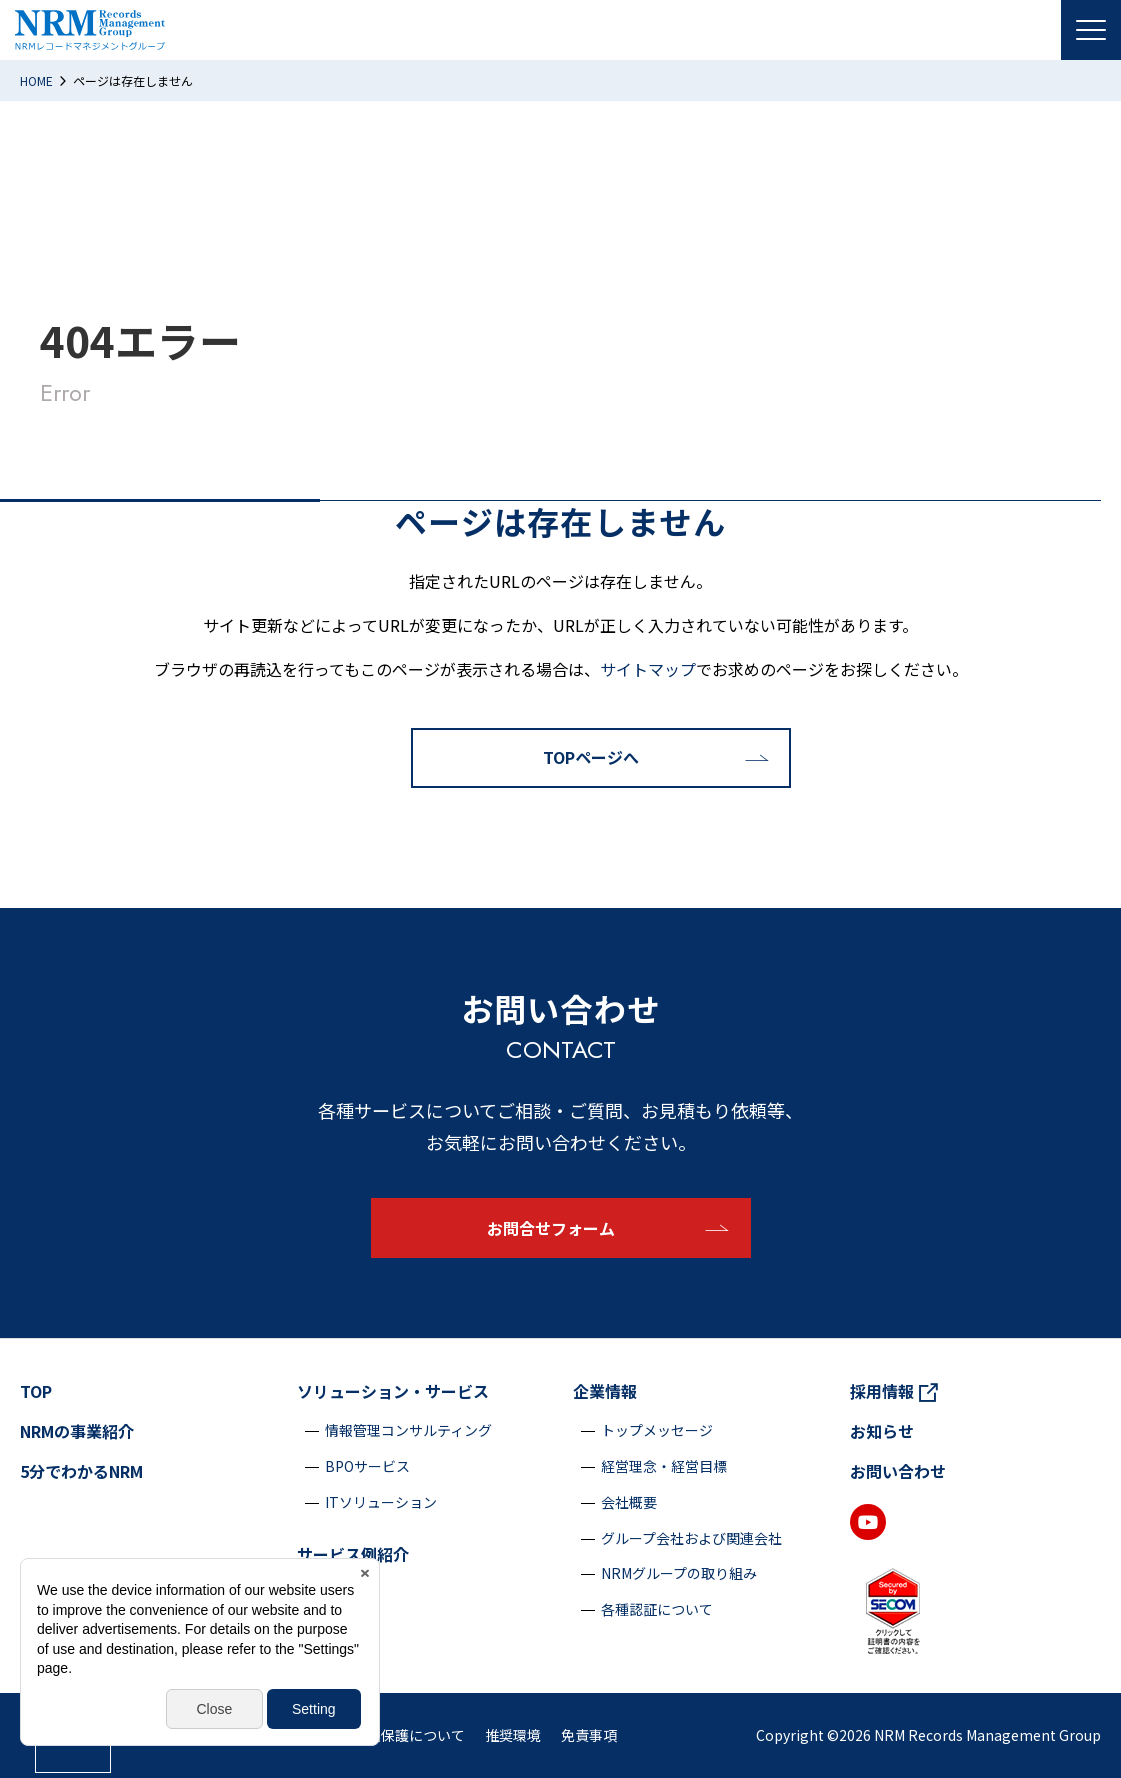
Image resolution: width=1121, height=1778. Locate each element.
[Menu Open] (1091, 30)
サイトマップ (648, 669)
